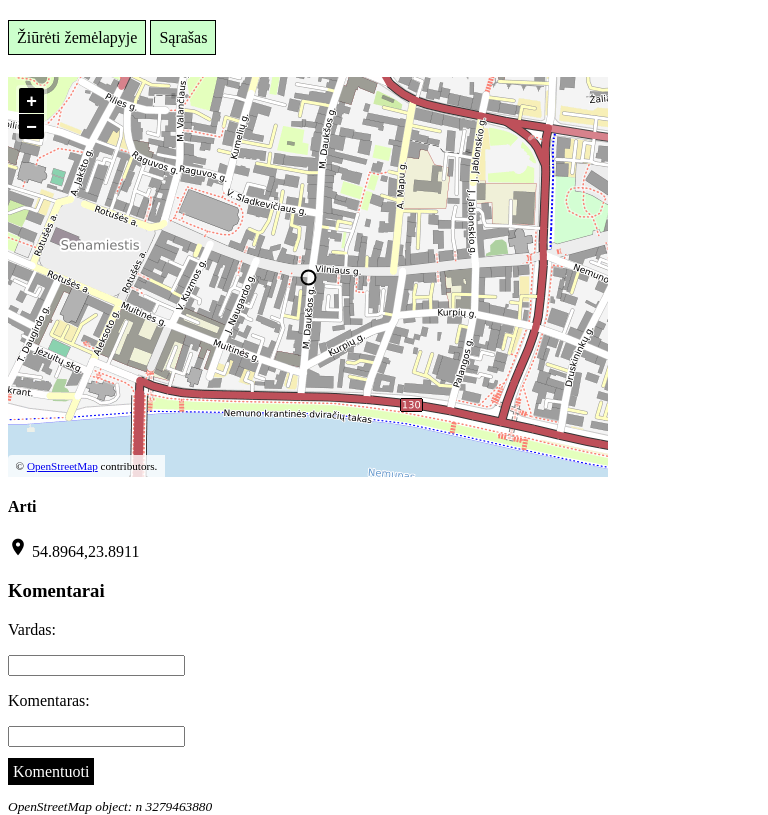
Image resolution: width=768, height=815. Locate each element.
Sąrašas (183, 37)
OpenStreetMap (62, 466)
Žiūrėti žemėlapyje (77, 37)
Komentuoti (51, 771)
